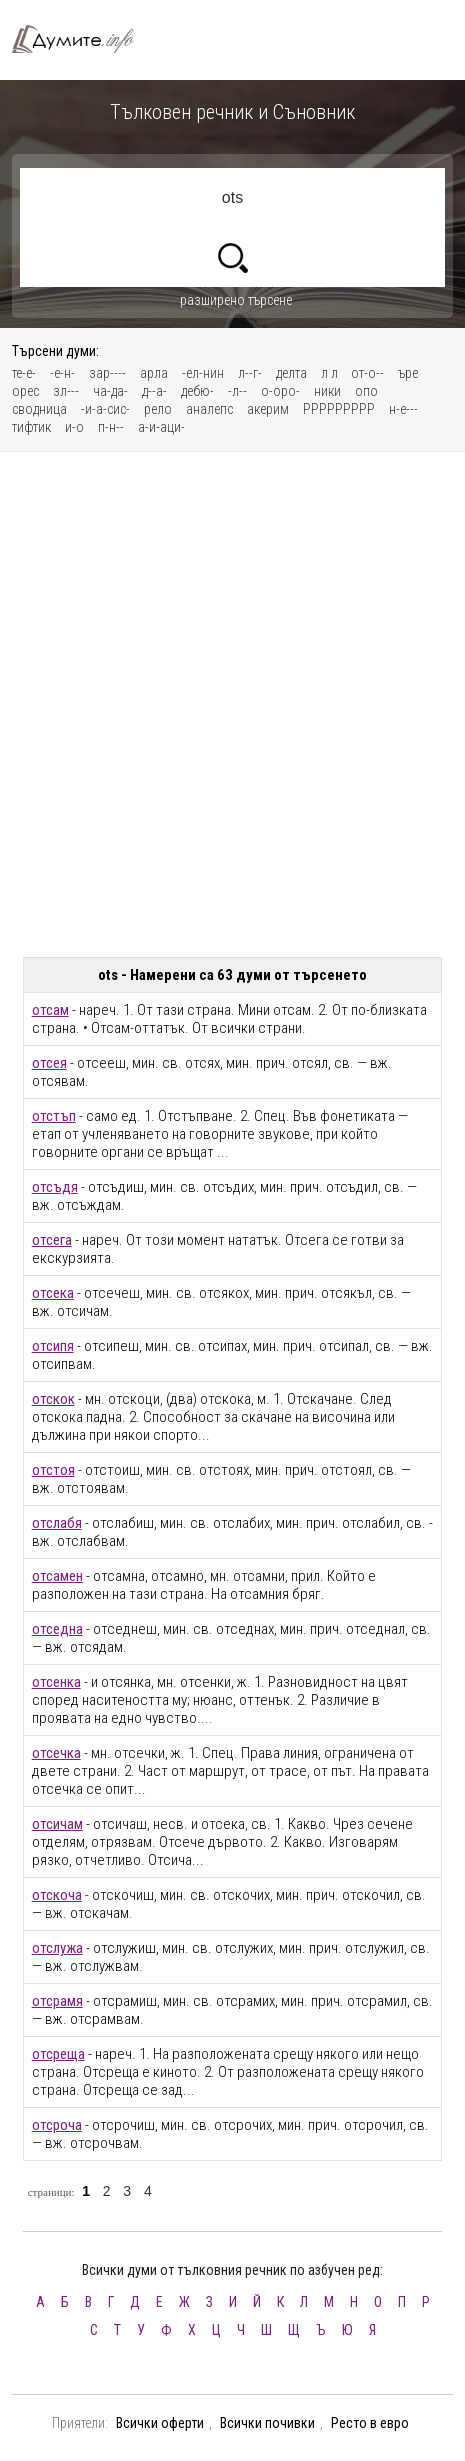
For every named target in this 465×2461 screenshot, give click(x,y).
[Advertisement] (232, 704)
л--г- (250, 373)
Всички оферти (160, 2423)
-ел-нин (203, 373)
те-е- (24, 373)
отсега (52, 1240)
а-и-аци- (161, 427)
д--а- (154, 391)
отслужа (57, 1948)
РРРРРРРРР (339, 409)
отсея (49, 1063)
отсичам (57, 1824)
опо (366, 391)
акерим (268, 409)
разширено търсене (236, 300)
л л (331, 373)
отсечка (56, 1753)
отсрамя (57, 2001)
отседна (57, 1629)
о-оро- (280, 391)
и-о (74, 427)
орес (25, 391)
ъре (408, 373)
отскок (53, 1399)
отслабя (57, 1523)
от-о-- (367, 373)
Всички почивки (267, 2423)
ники (327, 391)
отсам (50, 1010)
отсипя (53, 1346)
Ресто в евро (370, 2423)
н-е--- (403, 409)
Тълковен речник (82, 39)
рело (158, 409)
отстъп (54, 1116)
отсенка (56, 1682)
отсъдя (55, 1187)
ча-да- (110, 391)
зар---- (107, 373)
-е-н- (62, 373)
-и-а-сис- (105, 409)
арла (154, 373)
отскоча (57, 1895)
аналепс (209, 409)
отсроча (57, 2125)
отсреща (58, 2054)
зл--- (66, 391)
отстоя (53, 1470)
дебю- (197, 391)
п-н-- (111, 427)
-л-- (237, 391)
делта (291, 373)
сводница (39, 409)
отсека (53, 1293)
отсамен (57, 1576)
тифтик (31, 427)
